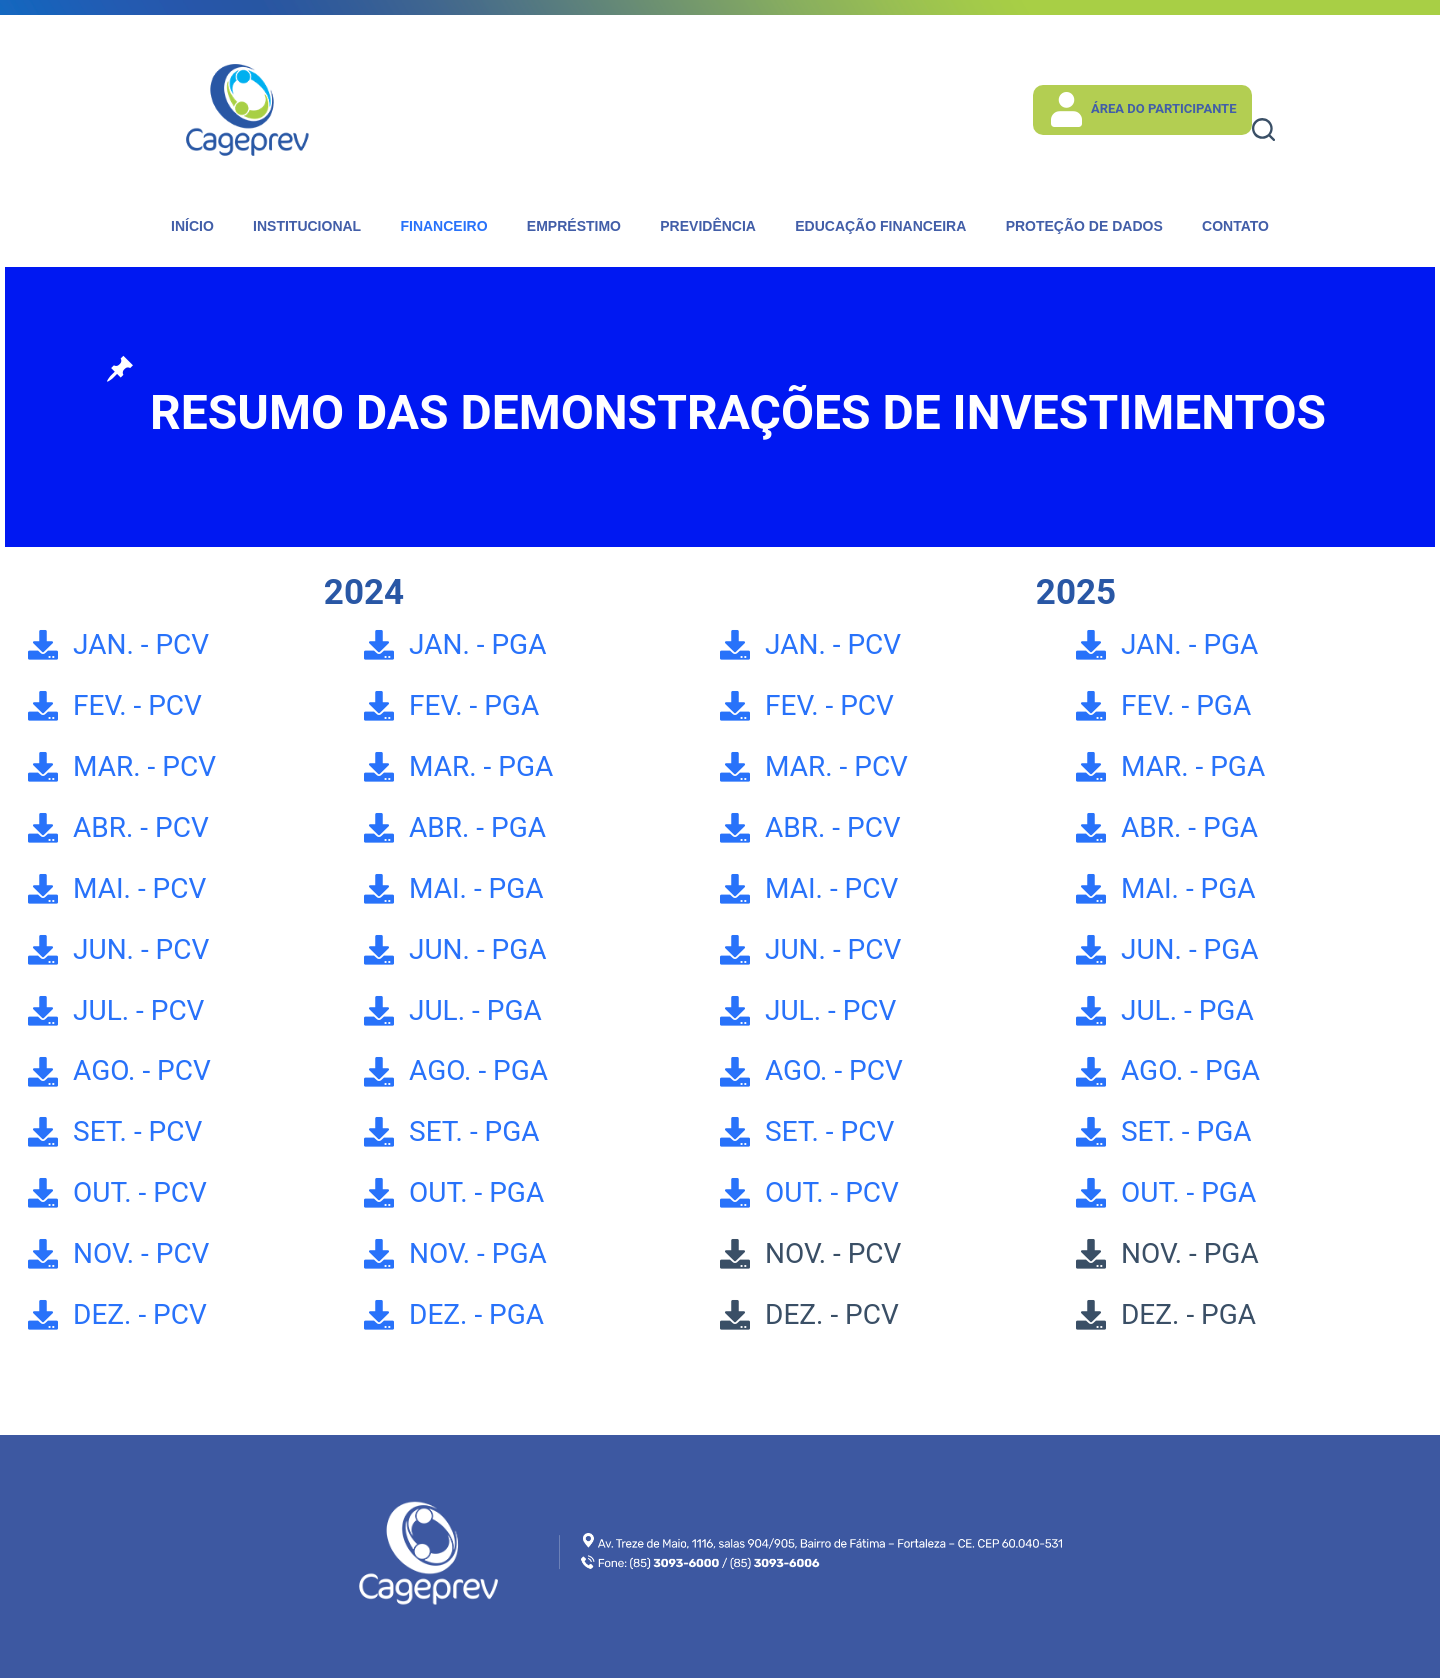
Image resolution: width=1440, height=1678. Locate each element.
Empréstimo (574, 226)
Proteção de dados (1084, 226)
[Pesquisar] (1263, 129)
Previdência (708, 226)
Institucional (307, 226)
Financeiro (443, 226)
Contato (1235, 226)
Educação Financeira (880, 226)
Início (192, 226)
